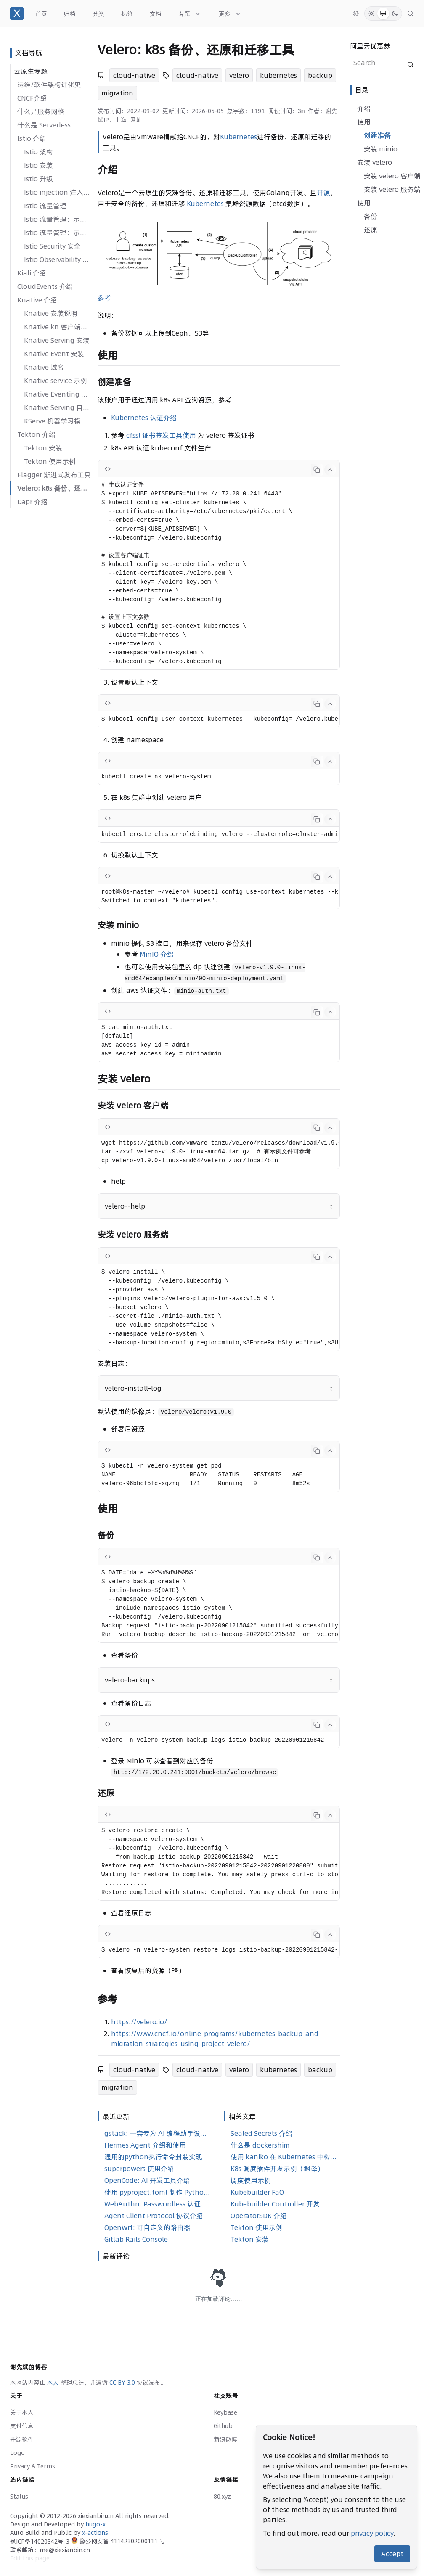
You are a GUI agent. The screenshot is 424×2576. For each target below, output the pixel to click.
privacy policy (372, 2533)
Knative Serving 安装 (57, 340)
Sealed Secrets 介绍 (261, 2133)
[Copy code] (317, 470)
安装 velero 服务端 (392, 189)
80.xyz (222, 2496)
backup (320, 75)
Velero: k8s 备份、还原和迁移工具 (54, 488)
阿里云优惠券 (370, 45)
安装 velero (374, 162)
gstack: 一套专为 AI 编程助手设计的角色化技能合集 (157, 2133)
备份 (370, 216)
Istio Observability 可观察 (57, 259)
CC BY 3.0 (123, 2382)
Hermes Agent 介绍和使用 (145, 2145)
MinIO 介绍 (157, 954)
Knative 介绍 (37, 299)
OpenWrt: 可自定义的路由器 (147, 2227)
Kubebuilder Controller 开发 (275, 2203)
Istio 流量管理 (45, 205)
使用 (364, 122)
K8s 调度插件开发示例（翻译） (277, 2168)
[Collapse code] (330, 470)
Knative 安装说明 (50, 313)
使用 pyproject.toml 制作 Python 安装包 (157, 2192)
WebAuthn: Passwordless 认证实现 (157, 2203)
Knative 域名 (44, 367)
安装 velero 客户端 (392, 175)
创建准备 (377, 135)
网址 (136, 120)
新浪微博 (225, 2439)
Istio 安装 (38, 165)
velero (239, 75)
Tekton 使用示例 (50, 461)
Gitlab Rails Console (136, 2239)
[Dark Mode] (395, 13)
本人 (54, 2382)
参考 (104, 297)
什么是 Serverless (44, 125)
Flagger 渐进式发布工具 (54, 474)
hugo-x (95, 2524)
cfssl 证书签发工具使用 (161, 435)
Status (19, 2496)
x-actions (95, 2532)
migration (117, 93)
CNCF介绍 (32, 98)
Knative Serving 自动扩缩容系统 (57, 407)
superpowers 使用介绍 (139, 2168)
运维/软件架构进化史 (49, 84)
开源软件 (22, 2439)
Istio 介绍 (31, 138)
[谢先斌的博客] (17, 13)
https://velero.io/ (139, 2021)
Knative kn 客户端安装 (57, 326)
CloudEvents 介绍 (45, 286)
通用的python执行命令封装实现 (153, 2156)
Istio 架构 (38, 151)
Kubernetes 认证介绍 (144, 417)
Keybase (225, 2412)
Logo (17, 2453)
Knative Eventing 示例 (57, 394)
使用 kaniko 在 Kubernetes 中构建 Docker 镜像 (284, 2156)
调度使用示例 (251, 2180)
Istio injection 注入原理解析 (57, 192)
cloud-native (134, 75)
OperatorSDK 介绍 (259, 2215)
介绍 (364, 108)
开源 (323, 192)
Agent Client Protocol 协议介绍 (153, 2215)
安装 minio (381, 148)
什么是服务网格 (40, 111)
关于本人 (22, 2412)
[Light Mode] (371, 13)
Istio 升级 (38, 178)
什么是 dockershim (260, 2145)
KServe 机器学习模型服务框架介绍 (57, 421)
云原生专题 (31, 71)
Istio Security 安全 (52, 246)
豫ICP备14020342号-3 (40, 2541)
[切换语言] (355, 13)
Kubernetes (238, 136)
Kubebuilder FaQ (257, 2192)
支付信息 (22, 2426)
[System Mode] (383, 13)
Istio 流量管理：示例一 (57, 219)
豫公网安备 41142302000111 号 (118, 2541)
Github (223, 2426)
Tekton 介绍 (36, 434)
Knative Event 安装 (54, 353)
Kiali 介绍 (31, 273)
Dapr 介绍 (32, 501)
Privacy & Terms (32, 2466)
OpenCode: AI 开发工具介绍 (147, 2180)
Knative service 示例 (55, 380)
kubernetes (278, 75)
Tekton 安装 (43, 447)
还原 (370, 229)
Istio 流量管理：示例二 (57, 232)
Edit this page (30, 2558)
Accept (392, 2553)
